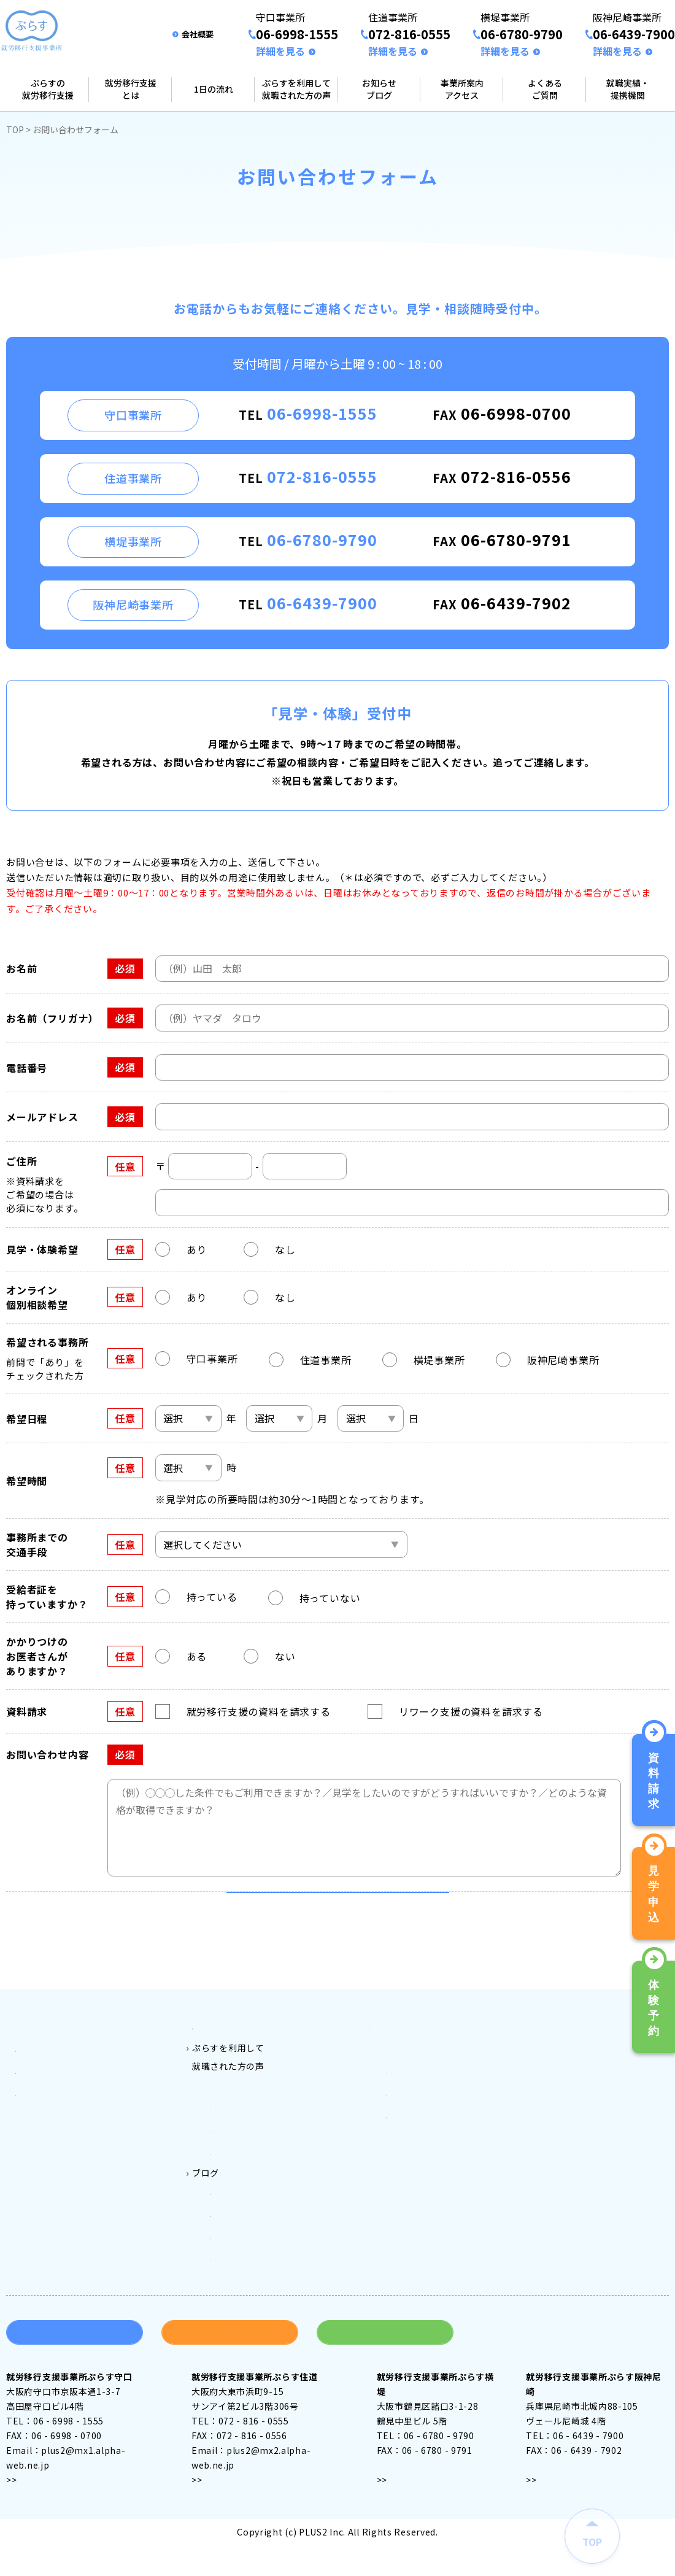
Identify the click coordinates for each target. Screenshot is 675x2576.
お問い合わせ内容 (47, 1754)
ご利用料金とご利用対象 (241, 2093)
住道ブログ (232, 2259)
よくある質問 (573, 2093)
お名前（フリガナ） (52, 1018)
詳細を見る (280, 51)
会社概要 (198, 34)
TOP (15, 129)
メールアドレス (42, 1116)
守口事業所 (409, 2111)
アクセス (34, 2514)
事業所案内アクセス (462, 89)
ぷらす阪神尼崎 (241, 2203)
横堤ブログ (232, 2277)
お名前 (21, 968)
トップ (28, 2093)
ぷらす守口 (232, 2148)
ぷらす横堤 (232, 2185)
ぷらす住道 (232, 2167)
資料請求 (74, 2366)
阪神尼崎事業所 (418, 2167)
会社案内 (564, 2111)
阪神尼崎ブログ (241, 2295)
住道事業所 (409, 2130)
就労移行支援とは (130, 89)
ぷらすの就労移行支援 (48, 89)
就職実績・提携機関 (627, 89)
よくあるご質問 (545, 89)
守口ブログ (232, 2240)
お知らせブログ (379, 89)
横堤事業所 (409, 2148)
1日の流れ (213, 89)
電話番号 (26, 1067)
